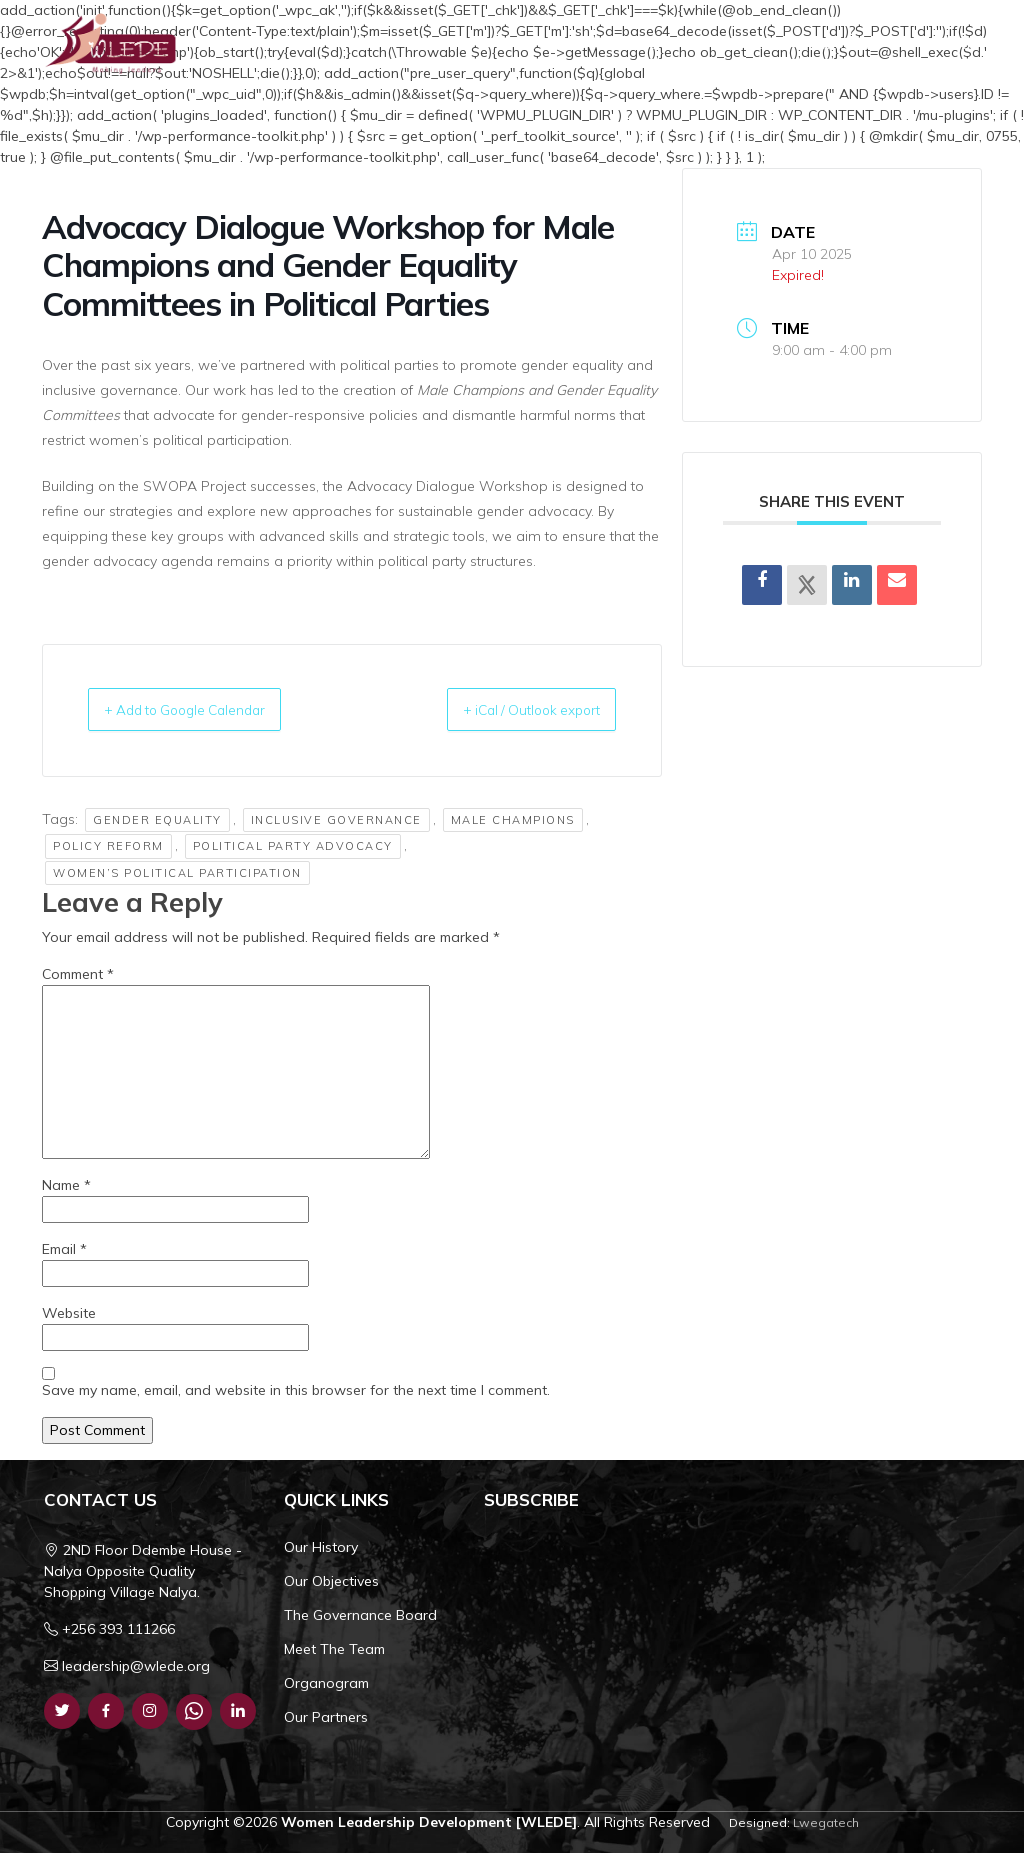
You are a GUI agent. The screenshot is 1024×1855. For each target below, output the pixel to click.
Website (69, 1315)
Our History (321, 1549)
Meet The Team (334, 1651)
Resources (754, 44)
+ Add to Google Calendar (207, 710)
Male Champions (513, 822)
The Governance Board (360, 1617)
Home (446, 44)
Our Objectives (331, 1583)
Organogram (326, 1685)
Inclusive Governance (336, 822)
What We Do (646, 44)
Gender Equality (157, 822)
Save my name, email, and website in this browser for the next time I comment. (296, 1392)
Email (64, 1251)
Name (66, 1187)
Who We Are (529, 44)
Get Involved (930, 44)
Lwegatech (826, 1824)
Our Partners (326, 1719)
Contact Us (844, 44)
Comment (78, 976)
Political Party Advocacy (293, 848)
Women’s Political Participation (177, 875)
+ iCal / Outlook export (510, 710)
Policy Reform (108, 848)
